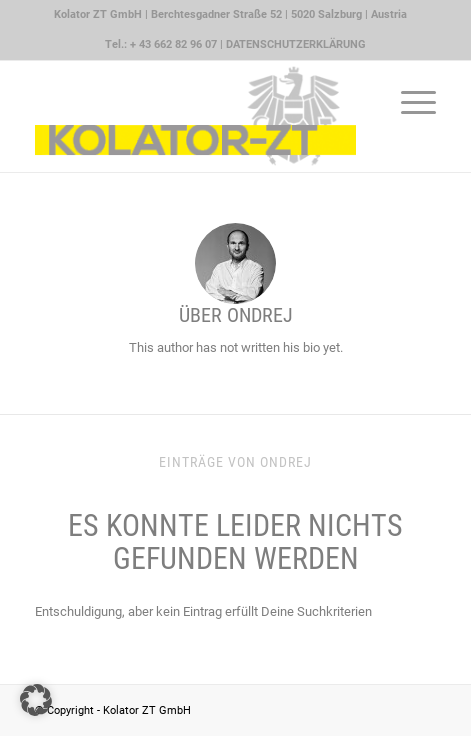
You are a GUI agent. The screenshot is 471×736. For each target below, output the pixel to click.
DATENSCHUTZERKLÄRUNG (296, 44)
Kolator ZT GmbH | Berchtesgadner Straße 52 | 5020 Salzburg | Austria (230, 14)
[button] (36, 700)
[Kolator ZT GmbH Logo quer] (195, 116)
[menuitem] (230, 15)
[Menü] (408, 101)
